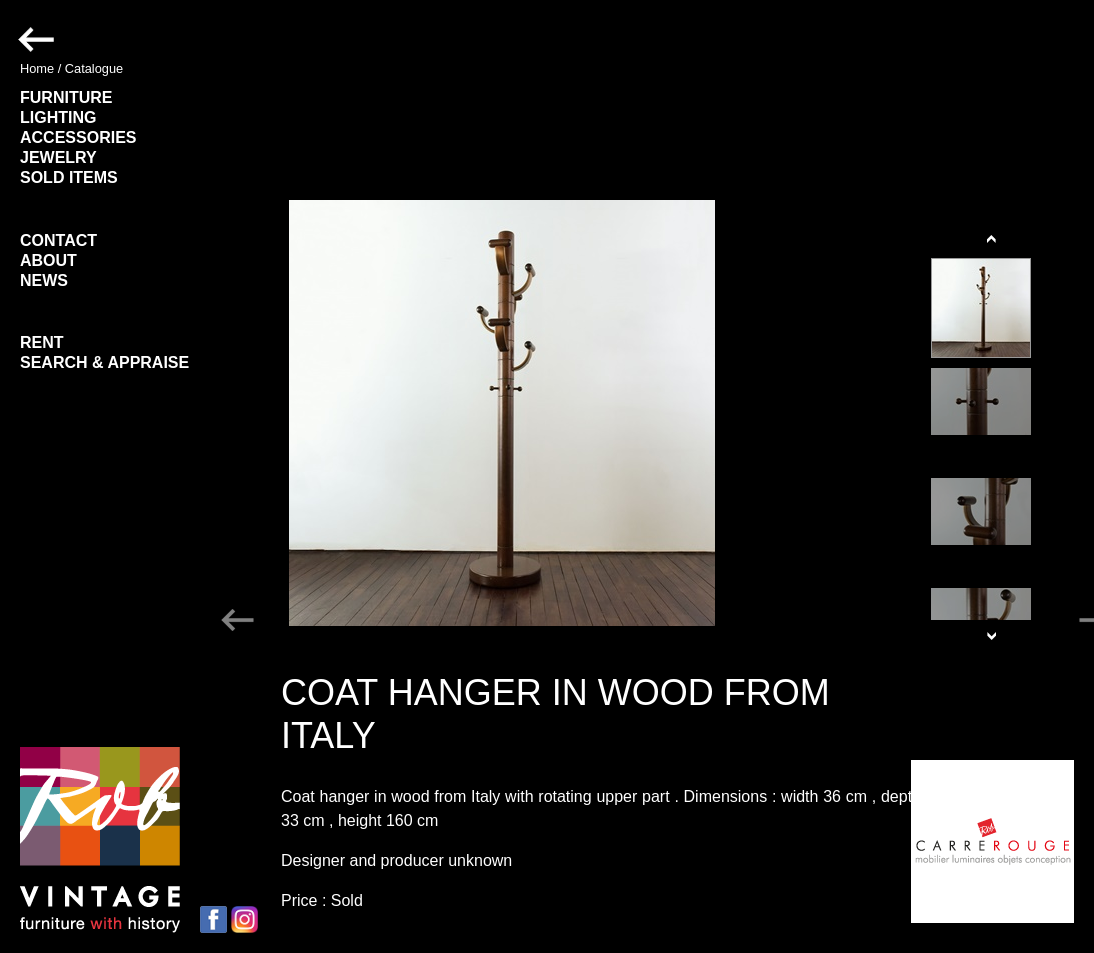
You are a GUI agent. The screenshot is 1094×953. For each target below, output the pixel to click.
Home (37, 68)
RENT (42, 342)
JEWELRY (58, 157)
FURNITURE (66, 97)
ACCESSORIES (78, 137)
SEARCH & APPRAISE (104, 362)
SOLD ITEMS (69, 177)
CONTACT (58, 240)
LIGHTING (58, 117)
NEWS (44, 280)
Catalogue (94, 68)
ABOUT (48, 260)
